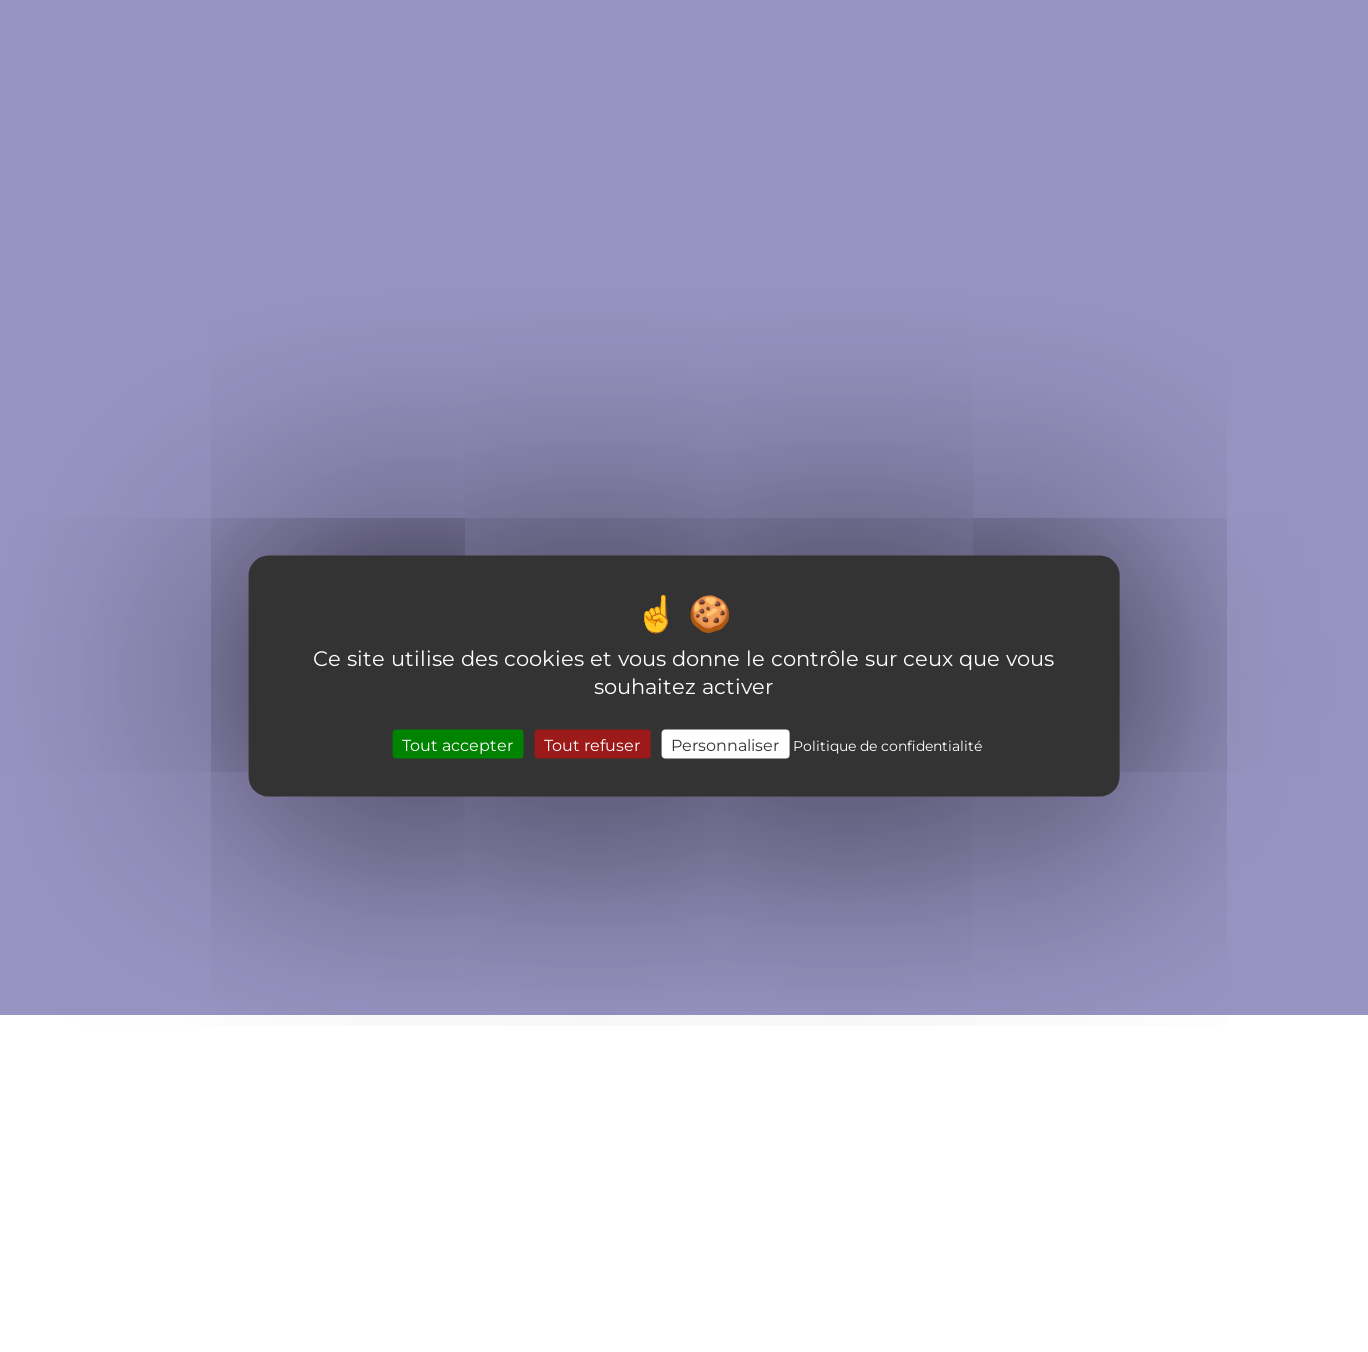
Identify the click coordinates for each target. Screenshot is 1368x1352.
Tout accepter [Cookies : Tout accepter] (457, 743)
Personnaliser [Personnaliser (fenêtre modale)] (725, 743)
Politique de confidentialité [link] (887, 744)
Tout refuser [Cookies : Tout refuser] (592, 743)
